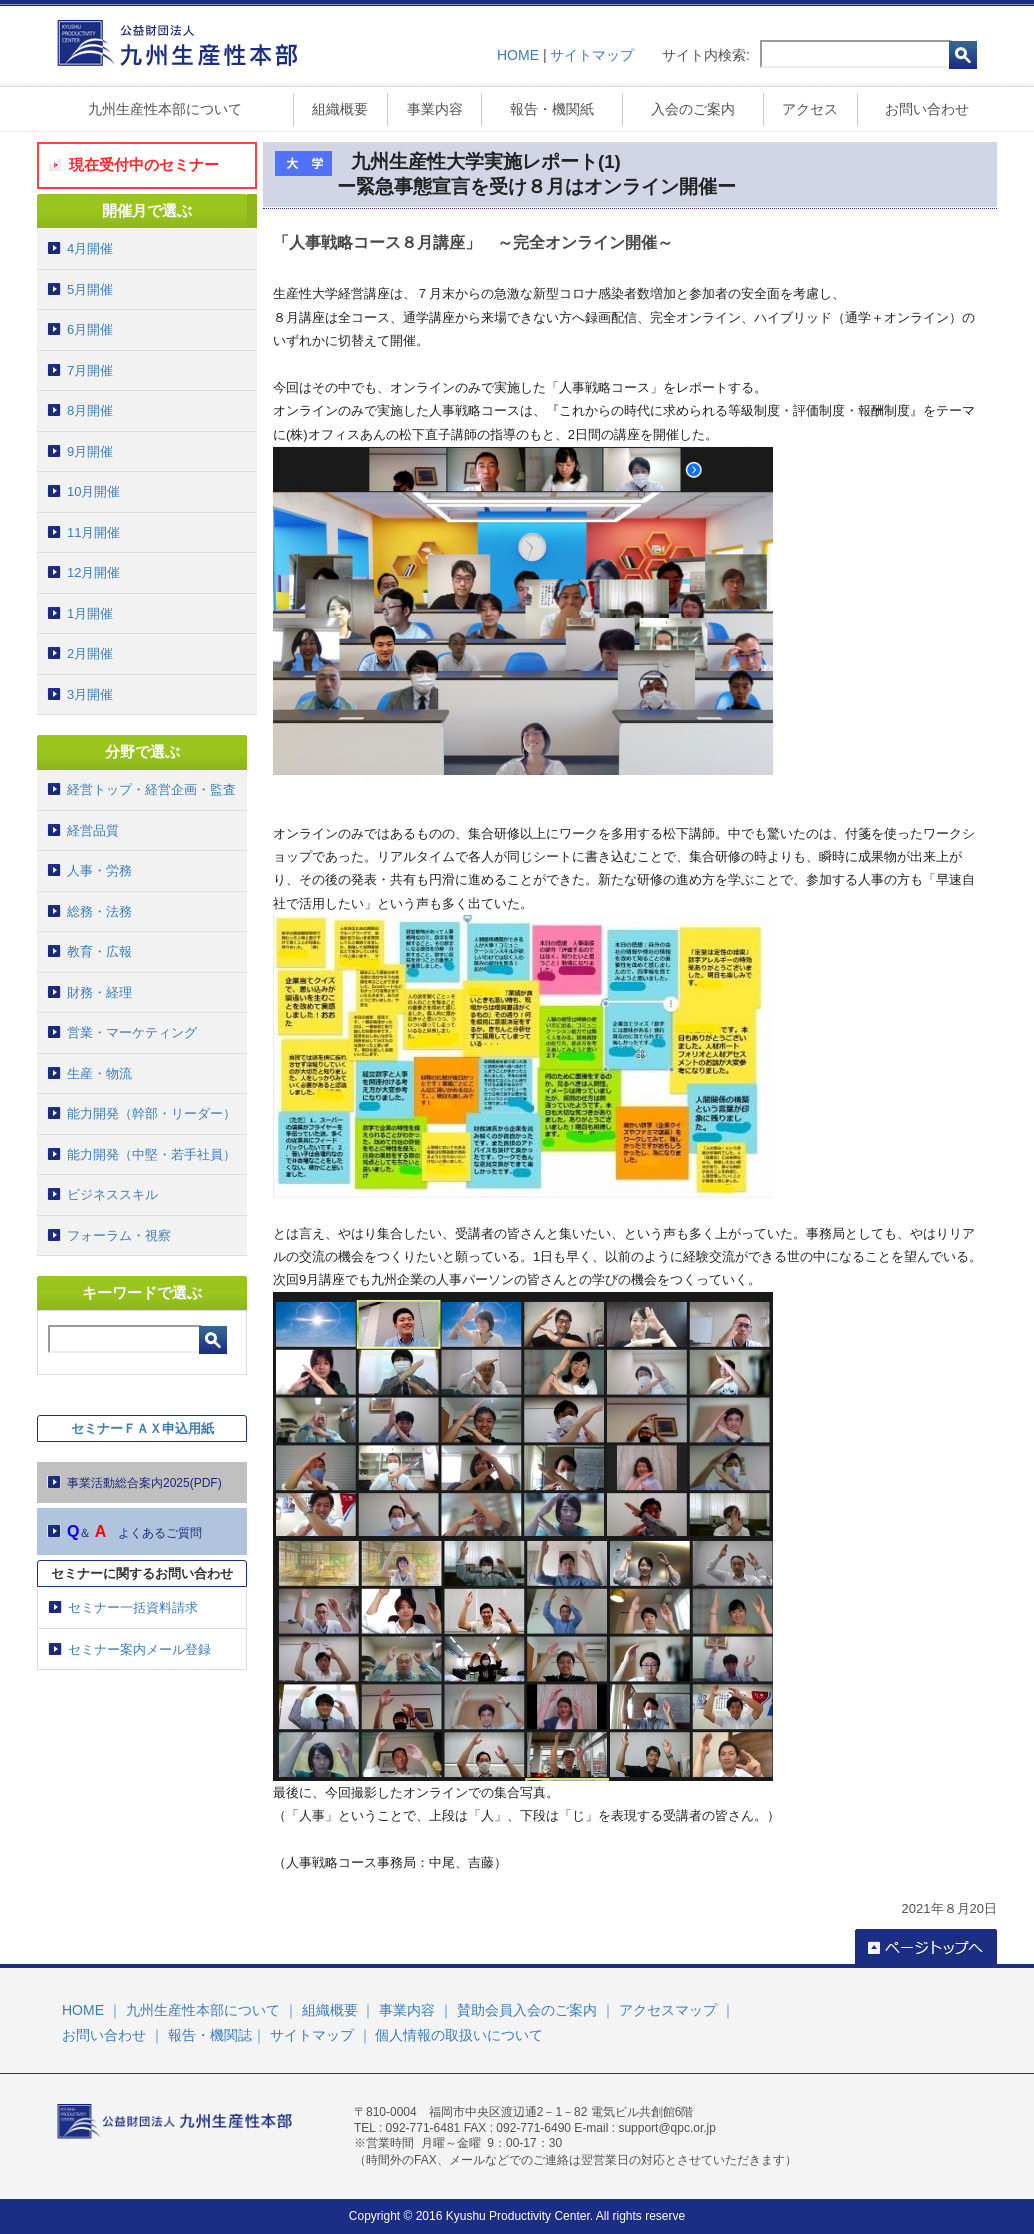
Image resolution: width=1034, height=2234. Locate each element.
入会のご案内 (693, 109)
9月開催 (90, 451)
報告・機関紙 (552, 109)
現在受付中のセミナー (144, 164)
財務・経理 (99, 992)
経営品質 (93, 830)
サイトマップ (592, 55)
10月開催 (93, 491)
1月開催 (90, 613)
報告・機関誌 (210, 2035)
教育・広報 (99, 951)
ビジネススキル (112, 1194)
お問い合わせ (927, 109)
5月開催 (90, 289)
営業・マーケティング (132, 1032)
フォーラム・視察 (119, 1235)
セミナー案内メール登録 (139, 1649)
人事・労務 (99, 870)
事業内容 (435, 109)
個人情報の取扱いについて (459, 2035)
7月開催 (90, 370)
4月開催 (90, 248)
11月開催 (93, 532)
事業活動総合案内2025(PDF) (144, 1483)
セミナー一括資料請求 (133, 1607)
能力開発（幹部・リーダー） (151, 1113)
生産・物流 (99, 1073)
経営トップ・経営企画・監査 (151, 789)
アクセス (810, 109)
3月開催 (90, 694)
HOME (518, 55)
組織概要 (340, 109)
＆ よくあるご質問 (134, 1531)
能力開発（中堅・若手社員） (151, 1154)
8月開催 (90, 410)
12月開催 (93, 572)
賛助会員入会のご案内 (527, 2010)
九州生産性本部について (165, 109)
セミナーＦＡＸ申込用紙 (142, 1428)
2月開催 (90, 653)
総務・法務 (99, 911)
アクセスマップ (668, 2010)
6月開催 (90, 329)
